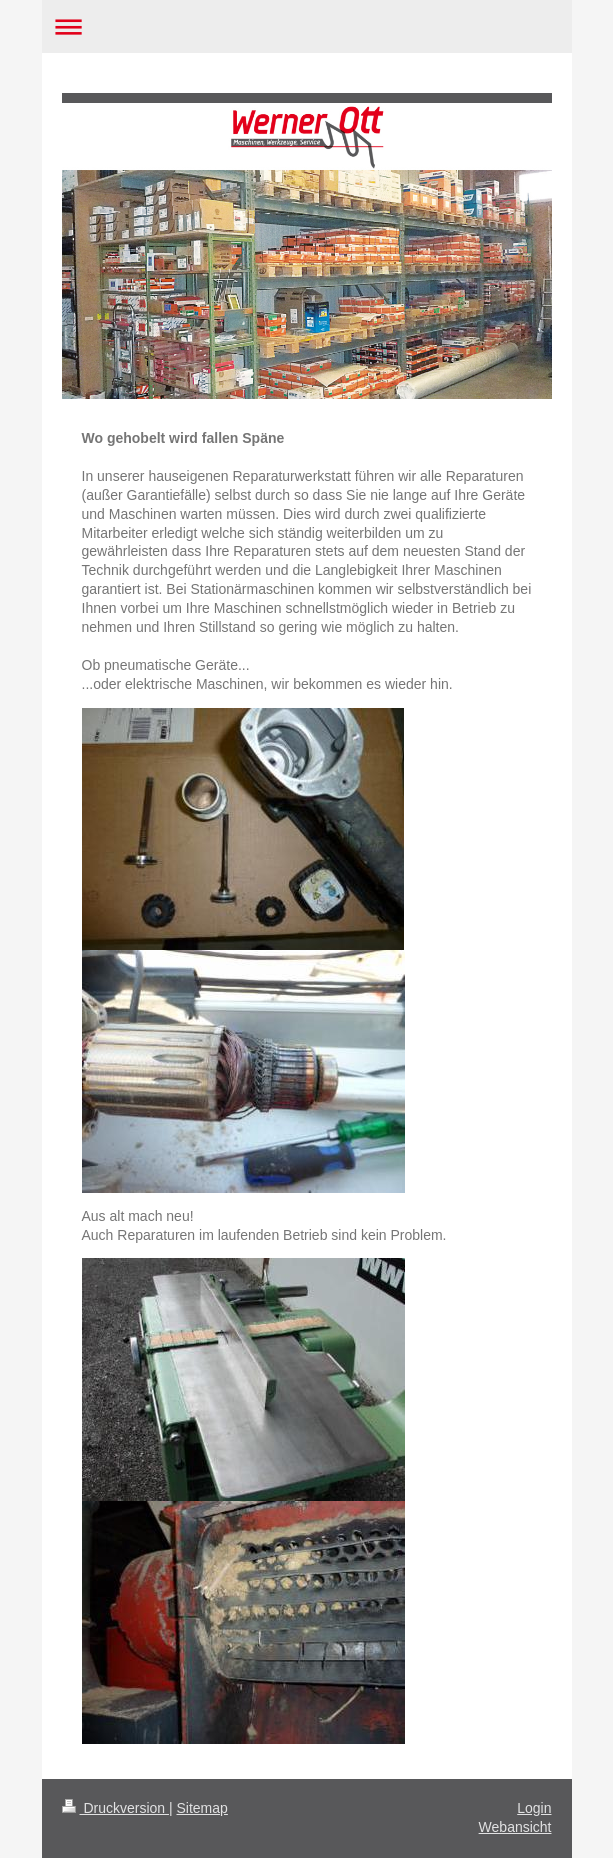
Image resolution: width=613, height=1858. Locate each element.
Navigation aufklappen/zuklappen (307, 26)
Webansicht (515, 1827)
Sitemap (202, 1808)
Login (534, 1808)
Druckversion (115, 1808)
